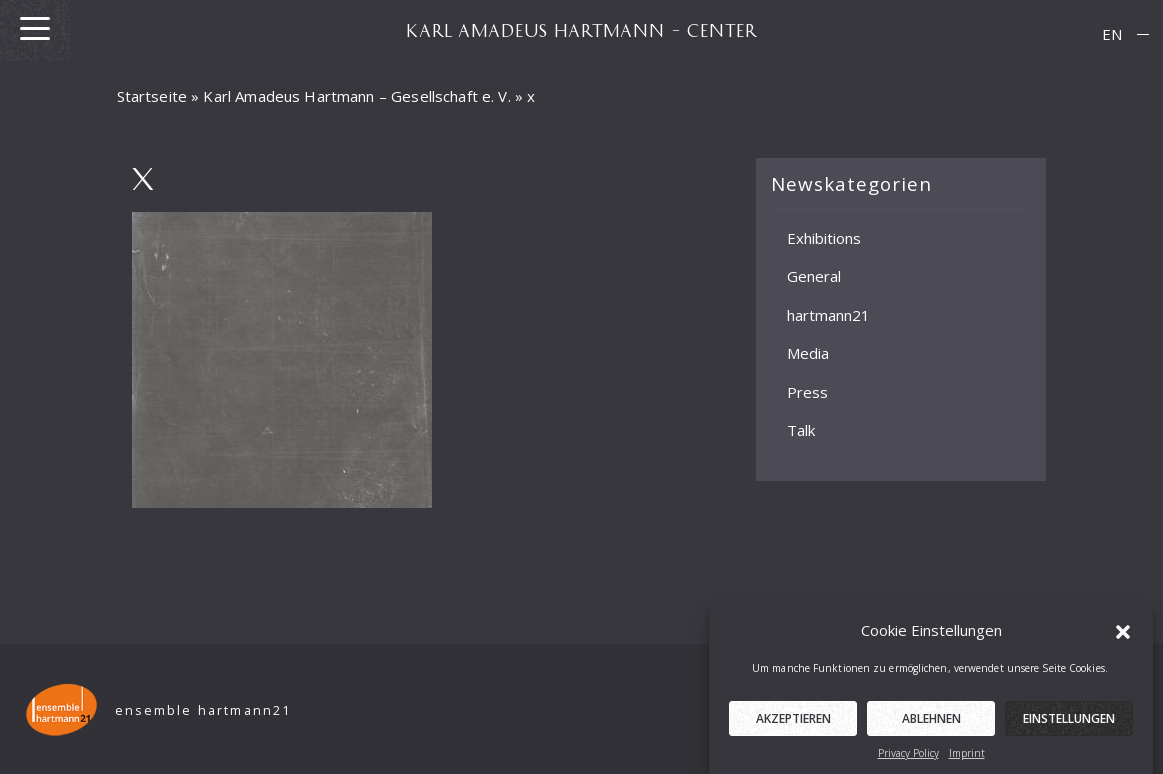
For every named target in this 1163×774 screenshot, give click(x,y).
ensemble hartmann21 (203, 710)
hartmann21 (828, 314)
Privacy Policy (908, 759)
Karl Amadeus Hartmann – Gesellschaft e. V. (356, 96)
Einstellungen (1069, 724)
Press (807, 391)
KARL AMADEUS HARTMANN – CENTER (582, 30)
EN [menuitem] (1112, 34)
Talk (801, 430)
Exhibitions (824, 237)
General (814, 276)
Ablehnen (931, 724)
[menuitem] (1112, 34)
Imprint (967, 759)
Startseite (152, 96)
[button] (1123, 636)
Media (808, 353)
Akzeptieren (793, 724)
